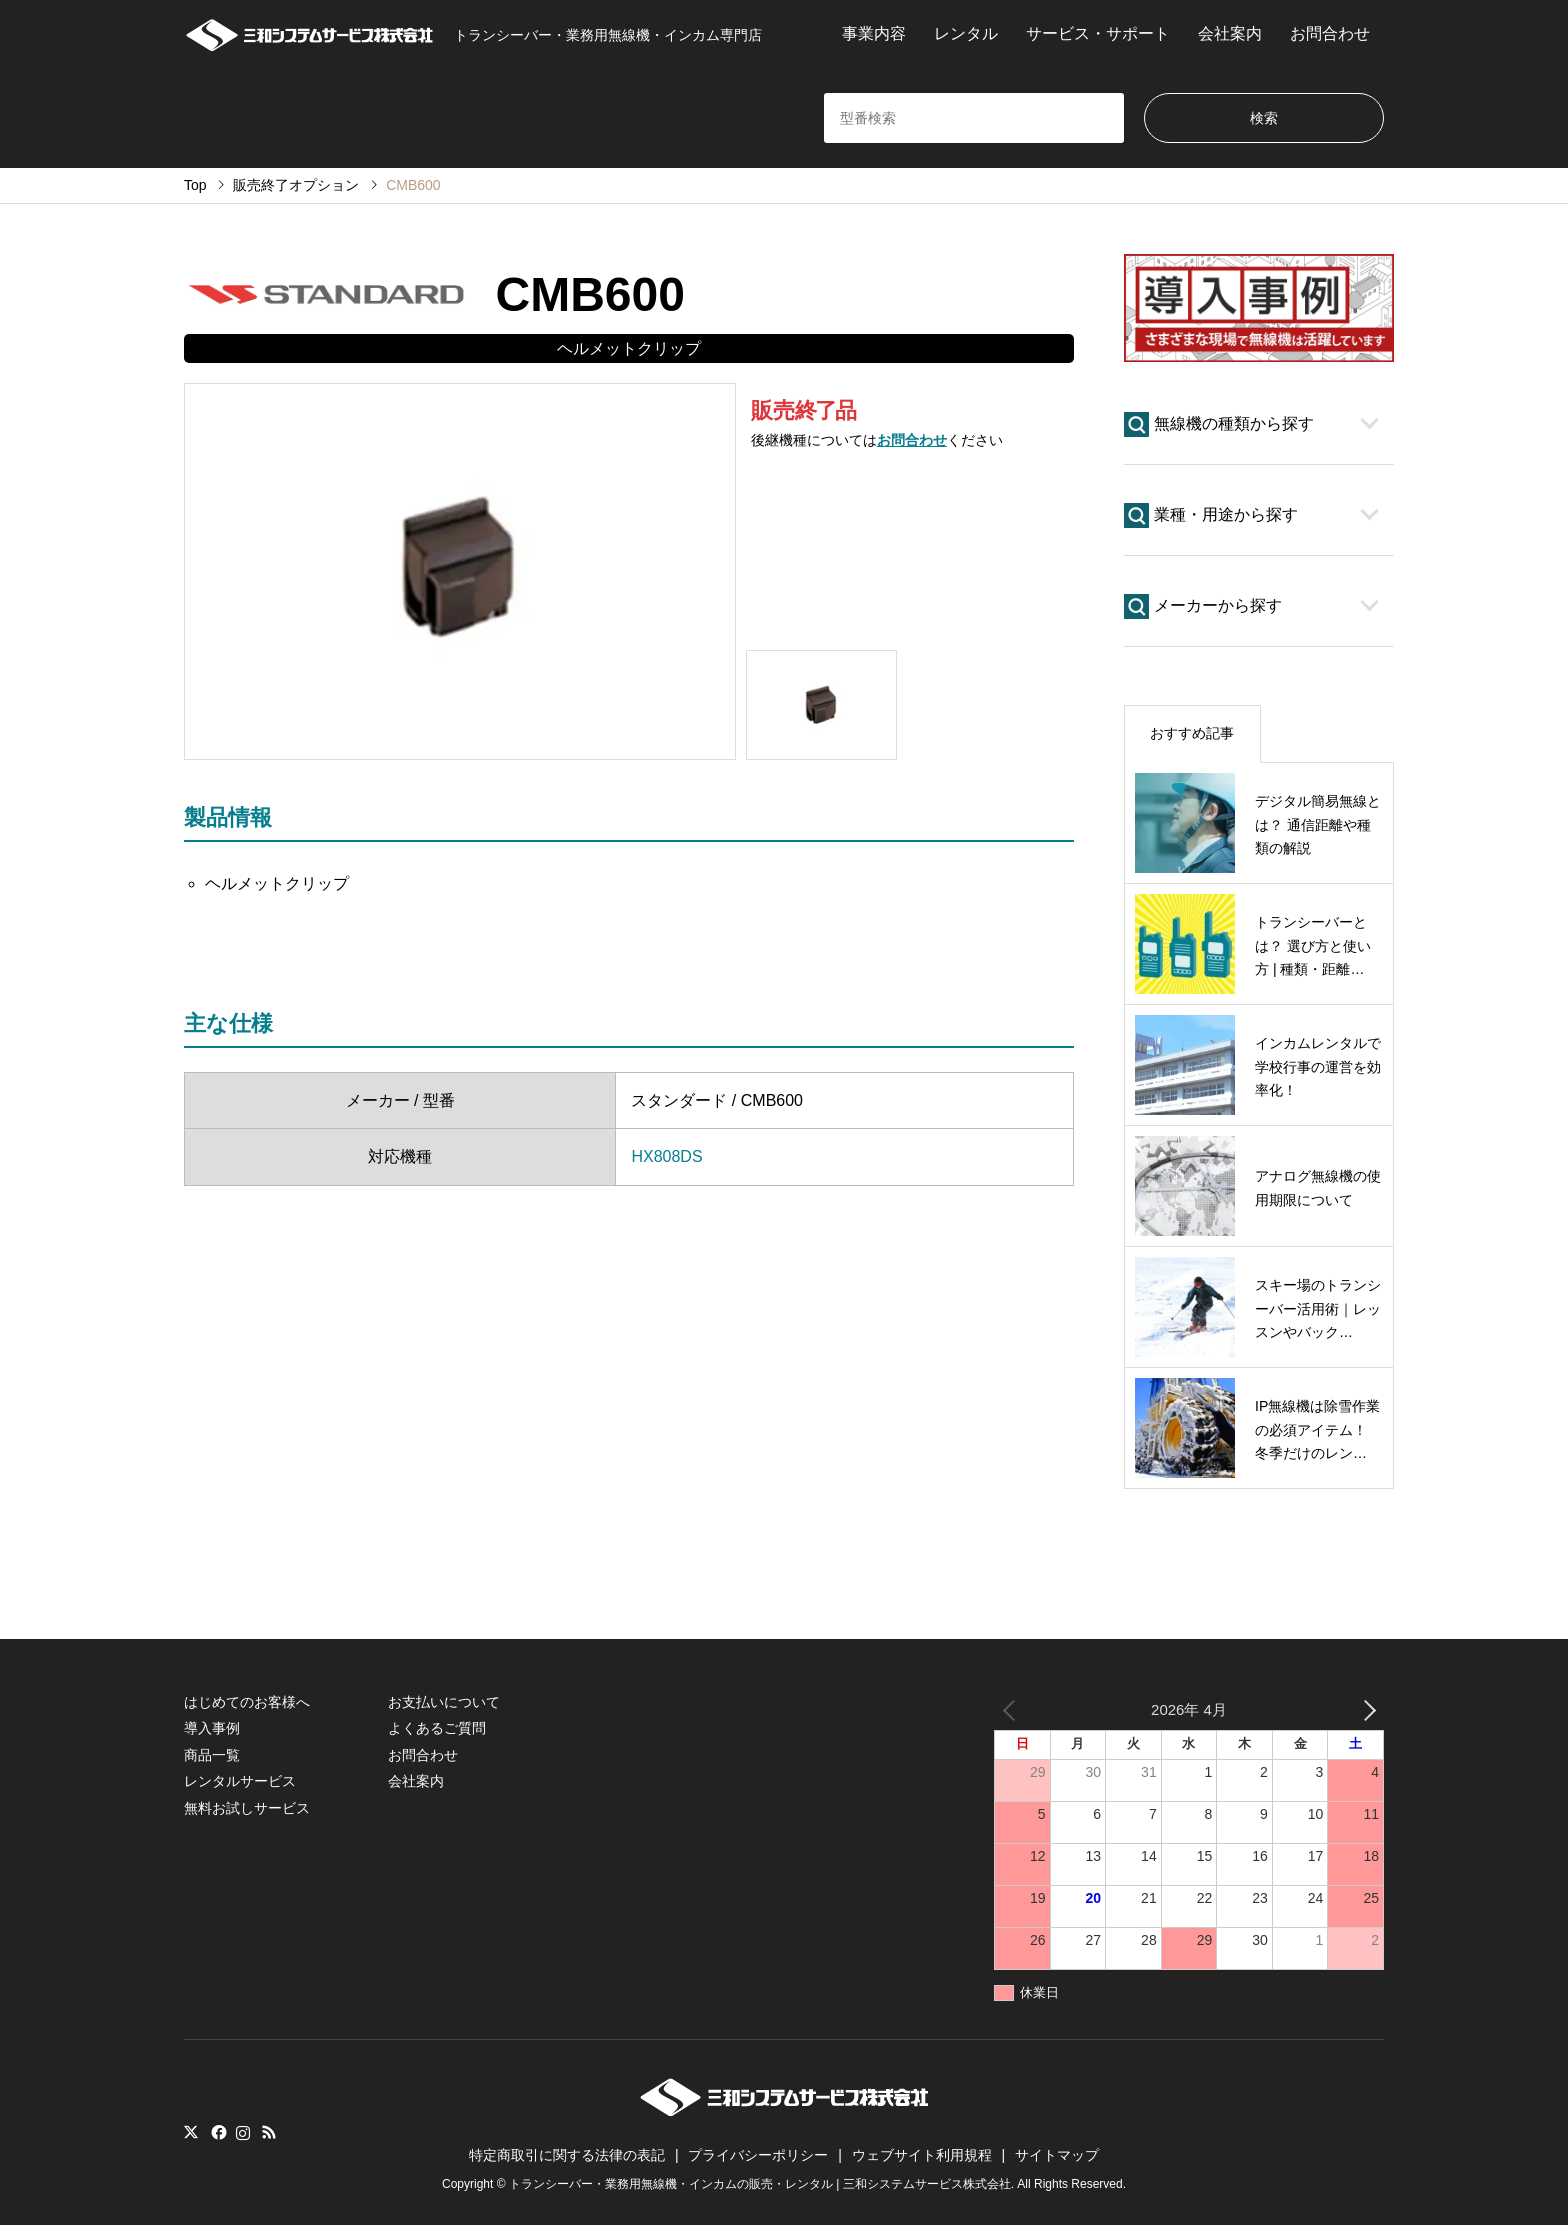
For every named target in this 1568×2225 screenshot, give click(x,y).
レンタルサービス (240, 1781)
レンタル (966, 33)
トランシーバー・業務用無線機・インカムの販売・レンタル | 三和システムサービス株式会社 (760, 2184)
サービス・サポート (1098, 33)
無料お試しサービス (247, 1808)
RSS (269, 2132)
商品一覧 (212, 1755)
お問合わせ (1330, 33)
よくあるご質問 (437, 1728)
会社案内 (1230, 33)
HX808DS (666, 1156)
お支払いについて (444, 1702)
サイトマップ (1057, 2155)
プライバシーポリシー (758, 2155)
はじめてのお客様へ (247, 1702)
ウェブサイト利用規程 (922, 2155)
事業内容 (874, 33)
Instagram (243, 2132)
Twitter (191, 2132)
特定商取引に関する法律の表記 (567, 2155)
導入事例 (212, 1728)
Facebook (217, 2132)
